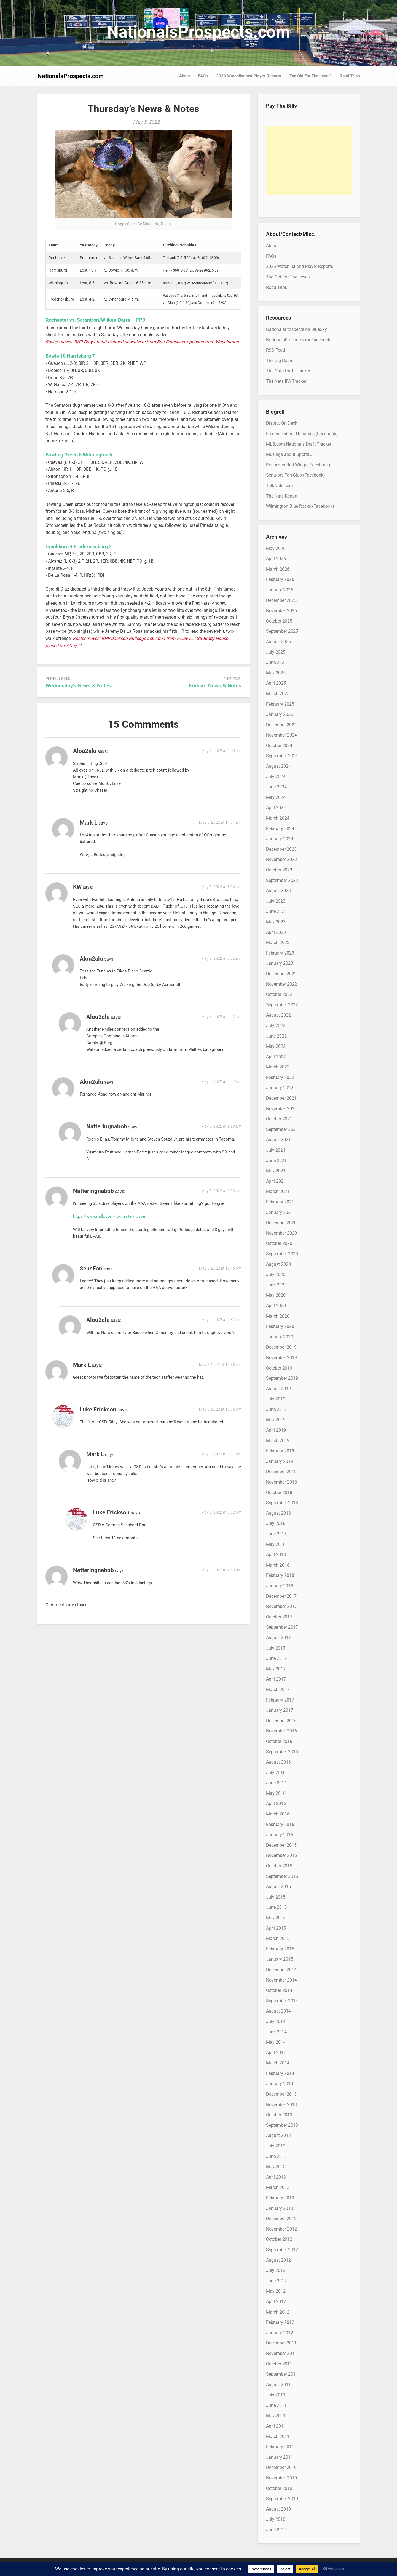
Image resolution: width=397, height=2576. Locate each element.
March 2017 (277, 1689)
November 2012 (281, 2229)
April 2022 (276, 1056)
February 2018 (280, 1575)
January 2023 (279, 963)
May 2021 (276, 1170)
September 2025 (282, 631)
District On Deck (281, 423)
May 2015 (276, 1917)
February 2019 (280, 1450)
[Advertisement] (309, 160)
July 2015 (275, 1897)
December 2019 (281, 1347)
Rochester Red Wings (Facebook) (298, 464)
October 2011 (279, 2364)
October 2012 (279, 2239)
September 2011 (282, 2374)
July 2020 (275, 1274)
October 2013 (279, 2114)
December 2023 (281, 849)
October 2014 (279, 1990)
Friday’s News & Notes (215, 685)
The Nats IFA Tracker (286, 381)
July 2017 (275, 1648)
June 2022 (276, 1036)
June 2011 (276, 2405)
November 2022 (281, 984)
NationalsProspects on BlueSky (296, 329)
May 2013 (276, 2166)
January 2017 (279, 1710)
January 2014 (279, 2083)
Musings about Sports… (289, 454)
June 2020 (276, 1285)
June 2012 (276, 2280)
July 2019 (275, 1399)
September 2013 (282, 2125)
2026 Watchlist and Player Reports (248, 75)
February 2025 (280, 704)
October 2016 (279, 1741)
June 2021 (276, 1160)
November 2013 (281, 2104)
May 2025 (276, 673)
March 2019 (277, 1440)
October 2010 (279, 2488)
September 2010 (282, 2498)
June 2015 (276, 1907)
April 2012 (276, 2301)
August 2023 (278, 890)
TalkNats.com (279, 485)
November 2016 (281, 1731)
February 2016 (280, 1824)
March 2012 (277, 2312)
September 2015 (282, 1876)
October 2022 (279, 994)
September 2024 (282, 755)
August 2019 (278, 1388)
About (184, 75)
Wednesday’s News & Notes (78, 685)
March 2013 (277, 2187)
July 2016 (275, 1772)
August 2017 (278, 1637)
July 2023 (275, 901)
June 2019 (276, 1409)
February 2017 (280, 1700)
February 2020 (280, 1326)
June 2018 (276, 1533)
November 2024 (281, 735)
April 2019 (276, 1430)
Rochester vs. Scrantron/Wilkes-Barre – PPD (95, 320)
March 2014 (277, 2062)
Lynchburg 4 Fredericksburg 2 (78, 546)
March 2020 (277, 1316)
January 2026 (279, 589)
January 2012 (279, 2332)
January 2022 (279, 1087)
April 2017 (276, 1679)
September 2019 (282, 1378)
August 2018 (278, 1513)
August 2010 (278, 2509)
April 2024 (276, 807)
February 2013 (280, 2197)
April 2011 (276, 2426)
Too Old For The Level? (310, 75)
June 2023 (276, 911)
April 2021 (276, 1181)
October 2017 (279, 1617)
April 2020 (276, 1305)
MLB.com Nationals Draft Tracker (298, 444)
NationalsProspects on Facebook (298, 339)
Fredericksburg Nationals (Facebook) (302, 433)
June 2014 (276, 2032)
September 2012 (282, 2249)
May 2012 (276, 2291)
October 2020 (279, 1243)
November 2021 (281, 1108)
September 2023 (282, 880)
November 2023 (281, 859)
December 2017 (281, 1596)
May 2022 (276, 1046)
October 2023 (279, 870)
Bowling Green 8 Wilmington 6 (78, 455)
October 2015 (279, 1865)
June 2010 (276, 2529)
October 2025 (279, 621)
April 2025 (276, 683)
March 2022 (277, 1067)
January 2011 (279, 2457)
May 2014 (276, 2042)
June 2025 (276, 662)
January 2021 (279, 1212)
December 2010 (281, 2467)
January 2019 (279, 1461)
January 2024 (279, 838)
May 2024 (276, 797)
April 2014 (276, 2052)
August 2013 (278, 2135)
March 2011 (277, 2436)
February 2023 (280, 953)
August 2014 (278, 2011)
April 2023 (276, 932)
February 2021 (280, 1202)
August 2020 (278, 1264)
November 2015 (281, 1855)
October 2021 (279, 1118)
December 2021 (281, 1098)
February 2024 (280, 828)
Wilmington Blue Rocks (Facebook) (300, 506)
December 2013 (281, 2094)
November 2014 (281, 1980)
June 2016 (276, 1782)
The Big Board (280, 360)
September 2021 (282, 1129)
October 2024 (279, 745)
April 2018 (276, 1554)
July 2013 (275, 2146)
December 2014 (281, 1969)
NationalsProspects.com (198, 32)
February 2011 (280, 2446)
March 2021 (277, 1191)
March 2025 (277, 693)
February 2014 (280, 2073)
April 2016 (276, 1803)
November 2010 (281, 2478)
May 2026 (276, 548)
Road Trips (350, 75)
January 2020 (279, 1336)
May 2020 (276, 1295)
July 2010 (275, 2519)
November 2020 (281, 1233)
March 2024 (277, 818)
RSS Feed (275, 350)
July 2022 (275, 1025)
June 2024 (276, 786)
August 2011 (278, 2384)
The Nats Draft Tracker (288, 370)
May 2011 (276, 2415)
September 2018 (282, 1502)
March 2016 (277, 1814)
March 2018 (277, 1565)
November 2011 (281, 2353)
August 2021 (278, 1139)
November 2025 (281, 610)
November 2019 (281, 1357)
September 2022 (282, 1004)
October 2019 (279, 1368)
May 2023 (276, 921)
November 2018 (281, 1482)
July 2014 (275, 2021)
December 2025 (281, 600)
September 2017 (282, 1627)
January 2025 (279, 714)
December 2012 (281, 2218)
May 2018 (276, 1544)
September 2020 (282, 1253)
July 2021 (275, 1150)
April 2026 (276, 558)
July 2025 (275, 652)
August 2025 (278, 641)
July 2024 (275, 776)
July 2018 (275, 1523)
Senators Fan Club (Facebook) (295, 475)
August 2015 (278, 1886)
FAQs (203, 75)
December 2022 (281, 973)
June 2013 (276, 2156)
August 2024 (278, 766)
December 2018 (281, 1471)
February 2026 (280, 579)
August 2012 (278, 2260)
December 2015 (281, 1845)
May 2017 (276, 1668)
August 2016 (278, 1762)
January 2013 (279, 2208)
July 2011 (275, 2394)
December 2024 (281, 724)
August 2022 (278, 1015)
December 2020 (281, 1222)
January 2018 (279, 1585)
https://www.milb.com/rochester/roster (109, 1216)
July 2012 (275, 2270)
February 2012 (280, 2322)
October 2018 (279, 1492)
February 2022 (280, 1077)
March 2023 (277, 942)
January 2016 (279, 1834)
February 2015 (280, 1949)
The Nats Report (281, 496)
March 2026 (277, 569)
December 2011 (281, 2343)
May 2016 (276, 1793)
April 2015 (276, 1928)
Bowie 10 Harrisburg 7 (70, 356)
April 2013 (276, 2177)
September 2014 (282, 2000)
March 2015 (277, 1938)
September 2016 (282, 1751)
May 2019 (276, 1419)
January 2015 (279, 1959)
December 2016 (281, 1720)
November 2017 (281, 1606)
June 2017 (276, 1658)
